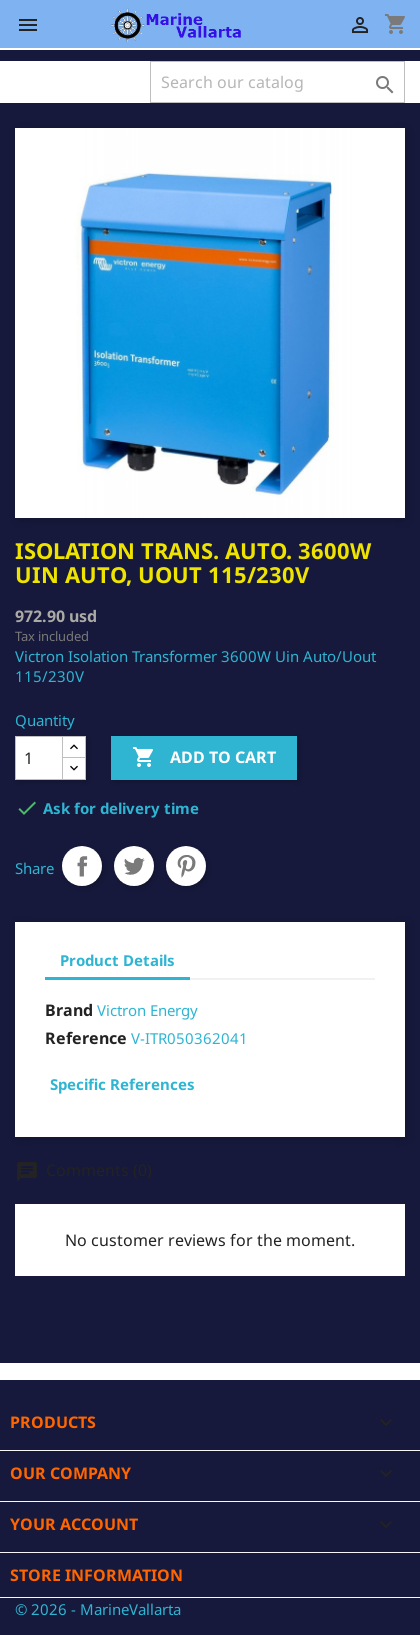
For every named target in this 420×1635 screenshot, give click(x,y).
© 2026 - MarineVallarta (98, 1609)
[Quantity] (39, 758)
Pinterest (186, 866)
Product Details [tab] (117, 960)
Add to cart (204, 758)
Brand (69, 1010)
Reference (86, 1038)
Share (82, 866)
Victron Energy (147, 1010)
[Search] (277, 82)
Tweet (134, 866)
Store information (96, 1575)
